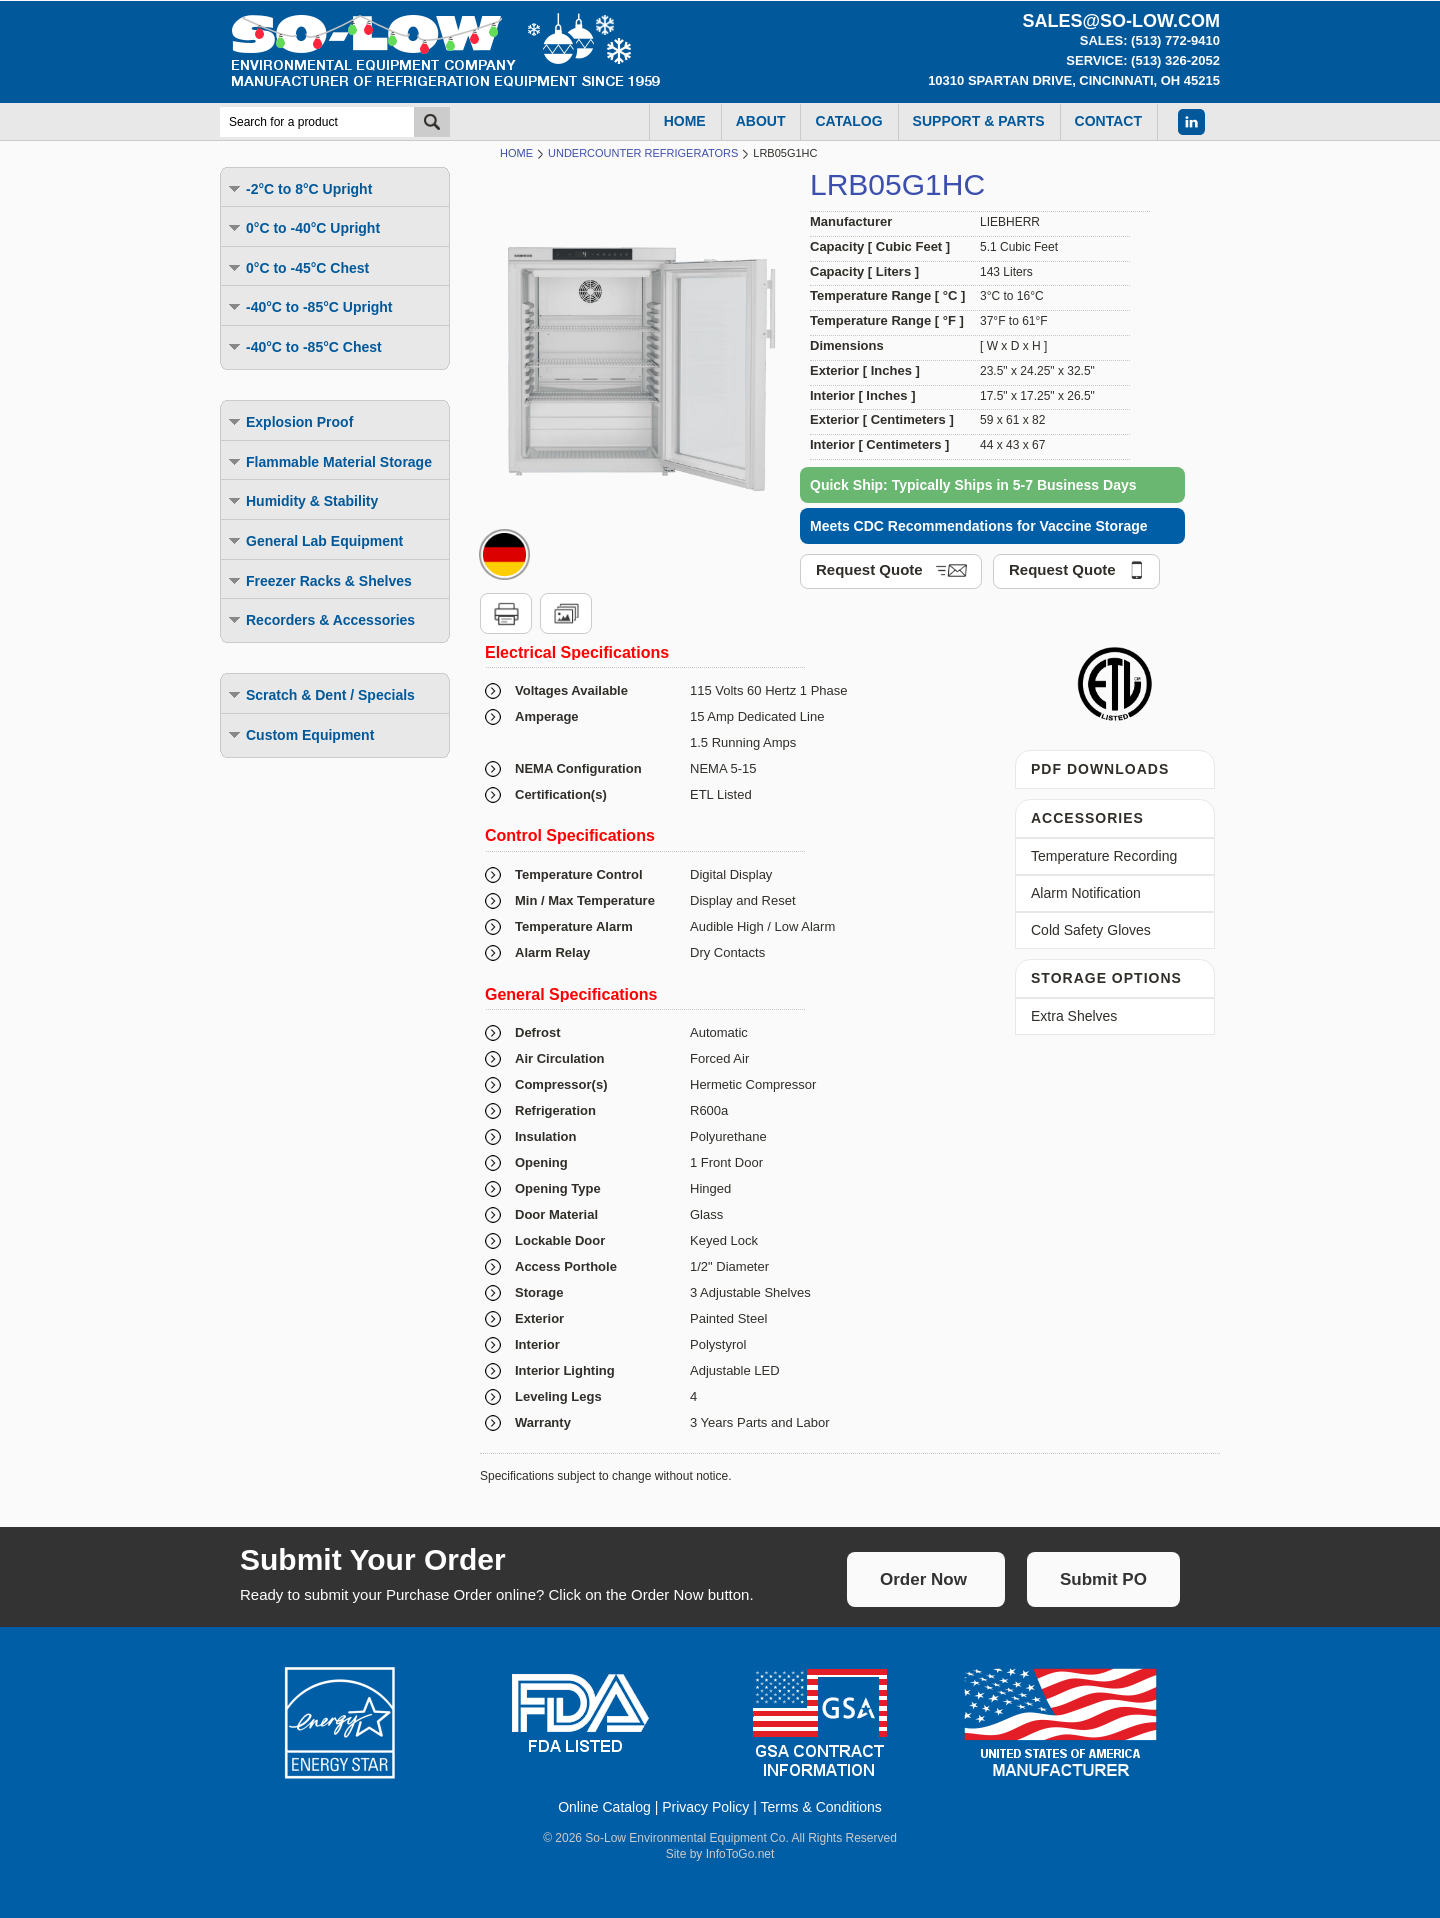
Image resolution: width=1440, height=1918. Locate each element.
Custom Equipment (300, 734)
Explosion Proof (289, 421)
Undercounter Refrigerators (643, 153)
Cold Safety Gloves (1091, 930)
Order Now (923, 1579)
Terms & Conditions (820, 1807)
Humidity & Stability (302, 500)
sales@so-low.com (1121, 21)
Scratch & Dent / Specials (320, 694)
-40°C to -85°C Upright (309, 306)
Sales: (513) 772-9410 (1150, 40)
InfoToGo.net (740, 1854)
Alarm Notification (1086, 893)
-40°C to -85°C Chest (304, 346)
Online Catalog (604, 1807)
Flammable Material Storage (329, 461)
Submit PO (1103, 1579)
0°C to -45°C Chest (297, 267)
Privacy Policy (705, 1807)
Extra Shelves (1074, 1016)
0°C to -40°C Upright (303, 227)
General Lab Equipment (314, 540)
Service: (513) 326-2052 (1143, 60)
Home (516, 153)
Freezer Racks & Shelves (319, 580)
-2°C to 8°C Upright (299, 188)
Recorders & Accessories (320, 619)
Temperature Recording (1104, 856)
